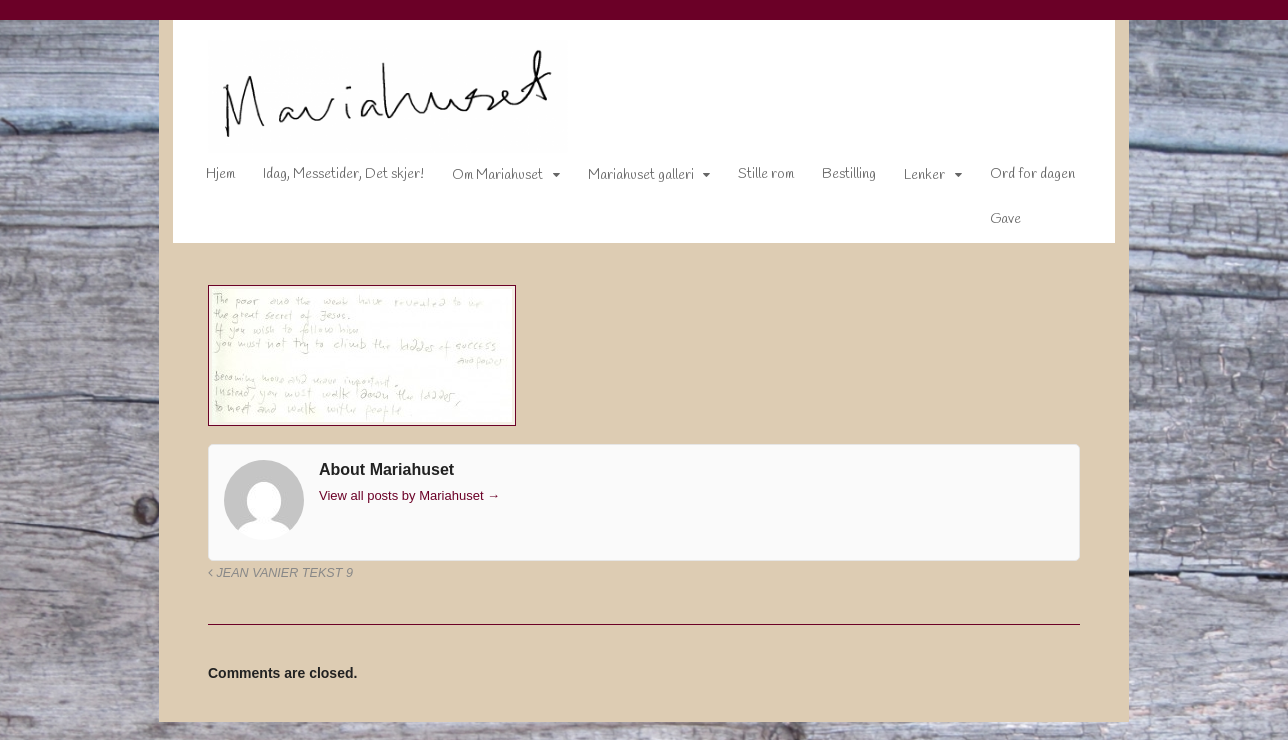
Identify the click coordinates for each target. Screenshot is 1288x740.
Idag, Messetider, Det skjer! (329, 178)
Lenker (910, 179)
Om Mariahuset (483, 179)
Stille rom (752, 178)
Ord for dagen (1018, 178)
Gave (991, 223)
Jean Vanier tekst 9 (266, 577)
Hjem (206, 178)
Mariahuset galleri (627, 179)
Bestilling (835, 178)
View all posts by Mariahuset (395, 499)
